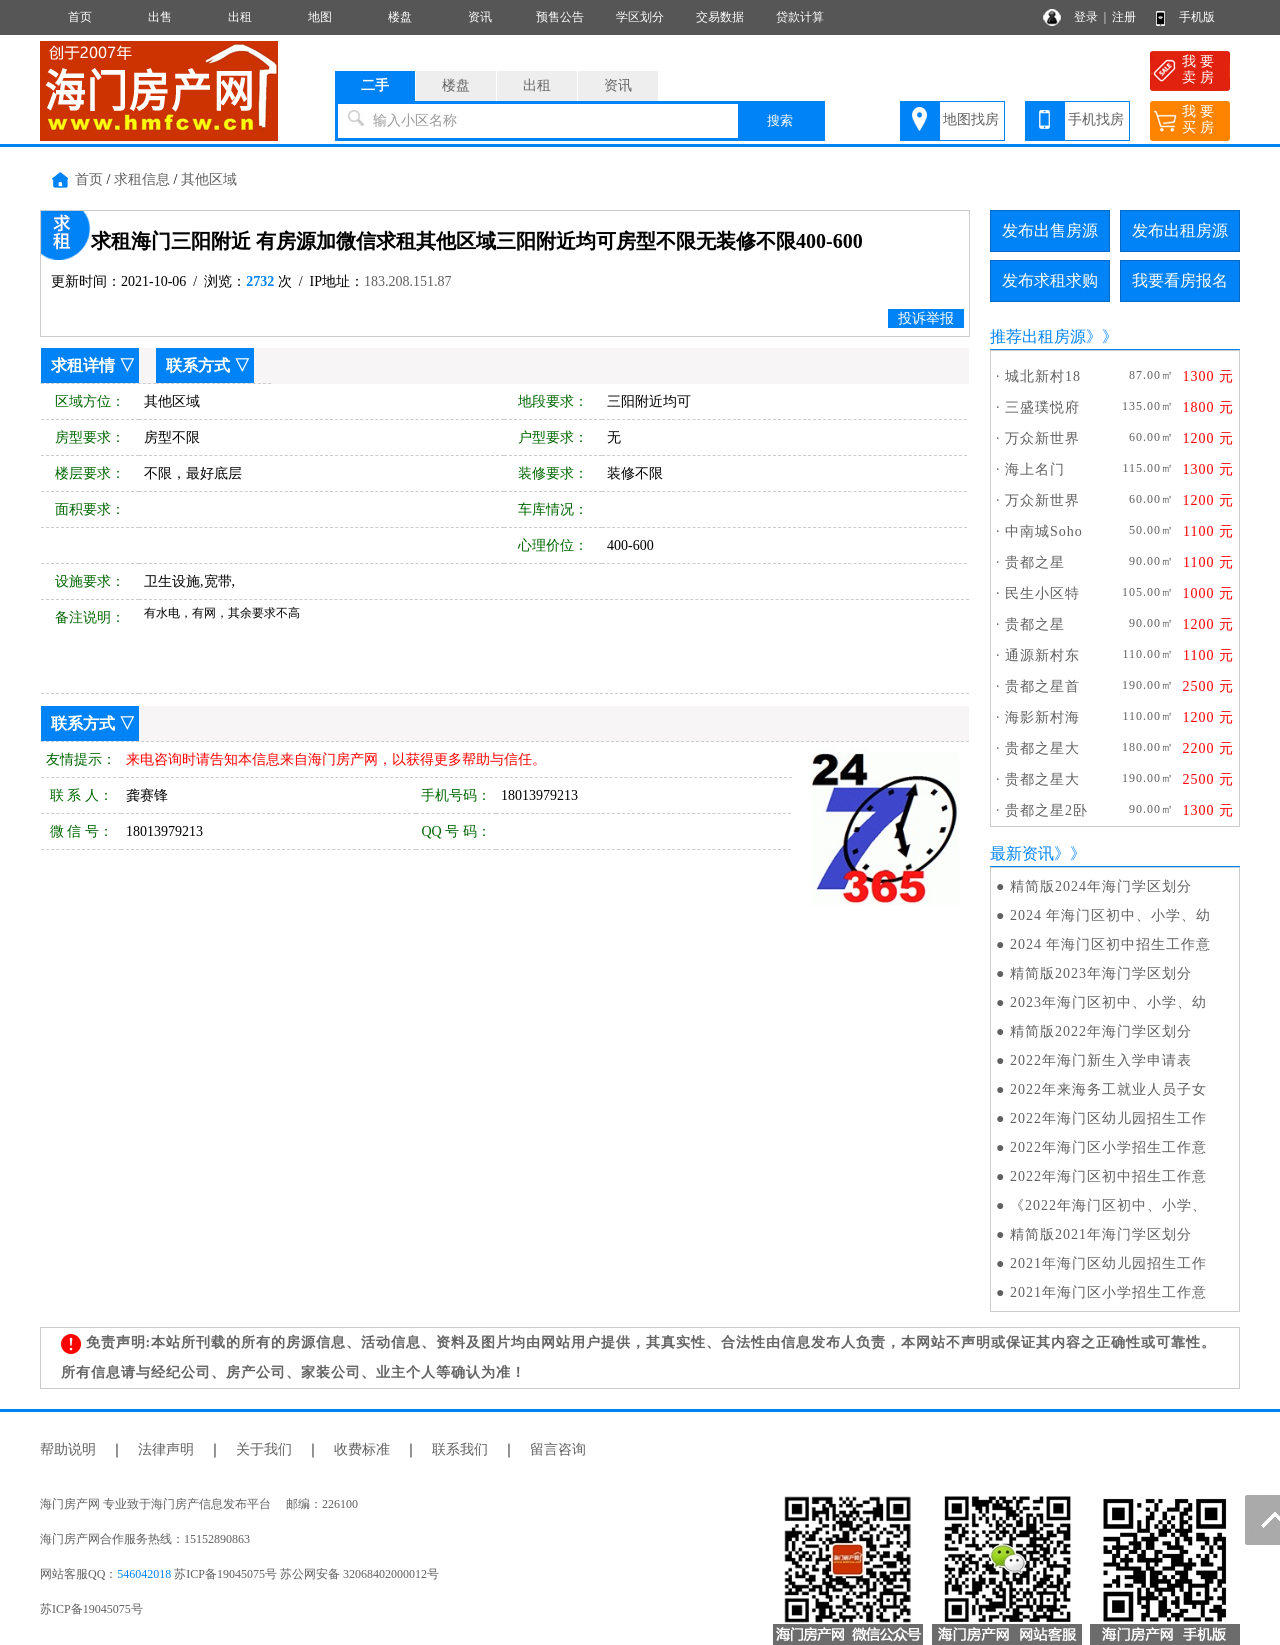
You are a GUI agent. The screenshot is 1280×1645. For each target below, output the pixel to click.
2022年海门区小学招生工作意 (1108, 1147)
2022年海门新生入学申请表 (1101, 1060)
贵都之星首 (1042, 686)
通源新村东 (1042, 655)
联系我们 (460, 1449)
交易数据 (720, 17)
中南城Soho (1044, 531)
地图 (320, 17)
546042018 (144, 1574)
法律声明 (166, 1449)
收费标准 (362, 1449)
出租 (240, 17)
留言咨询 (558, 1449)
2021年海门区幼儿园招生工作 (1108, 1263)
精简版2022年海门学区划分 (1101, 1031)
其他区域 (209, 179)
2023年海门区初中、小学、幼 (1108, 1002)
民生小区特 (1042, 593)
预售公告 (560, 17)
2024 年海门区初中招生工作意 (1111, 944)
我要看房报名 (1180, 280)
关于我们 (264, 1449)
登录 (1086, 17)
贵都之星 (1035, 562)
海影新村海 (1042, 717)
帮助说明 (68, 1449)
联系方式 (198, 365)
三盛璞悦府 (1042, 407)
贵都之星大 (1042, 748)
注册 (1124, 17)
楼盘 (400, 17)
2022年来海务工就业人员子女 (1108, 1089)
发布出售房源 (1050, 230)
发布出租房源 (1180, 230)
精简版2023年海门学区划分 (1101, 973)
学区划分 (640, 17)
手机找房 (1096, 119)
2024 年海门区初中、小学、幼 (1111, 915)
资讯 (480, 17)
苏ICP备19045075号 (91, 1609)
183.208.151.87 (408, 281)
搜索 (780, 120)
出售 (160, 17)
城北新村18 (1043, 376)
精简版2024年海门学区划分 (1101, 886)
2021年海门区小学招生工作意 (1108, 1292)
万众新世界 (1042, 438)
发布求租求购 (1050, 280)
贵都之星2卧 (1046, 810)
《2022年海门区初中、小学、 (1108, 1205)
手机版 (1197, 17)
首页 (80, 17)
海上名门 (1035, 469)
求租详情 (83, 365)
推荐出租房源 (1038, 336)
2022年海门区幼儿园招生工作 (1108, 1118)
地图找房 (971, 119)
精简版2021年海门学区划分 (1101, 1234)
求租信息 (142, 179)
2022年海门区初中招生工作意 (1108, 1176)
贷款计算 (800, 17)
